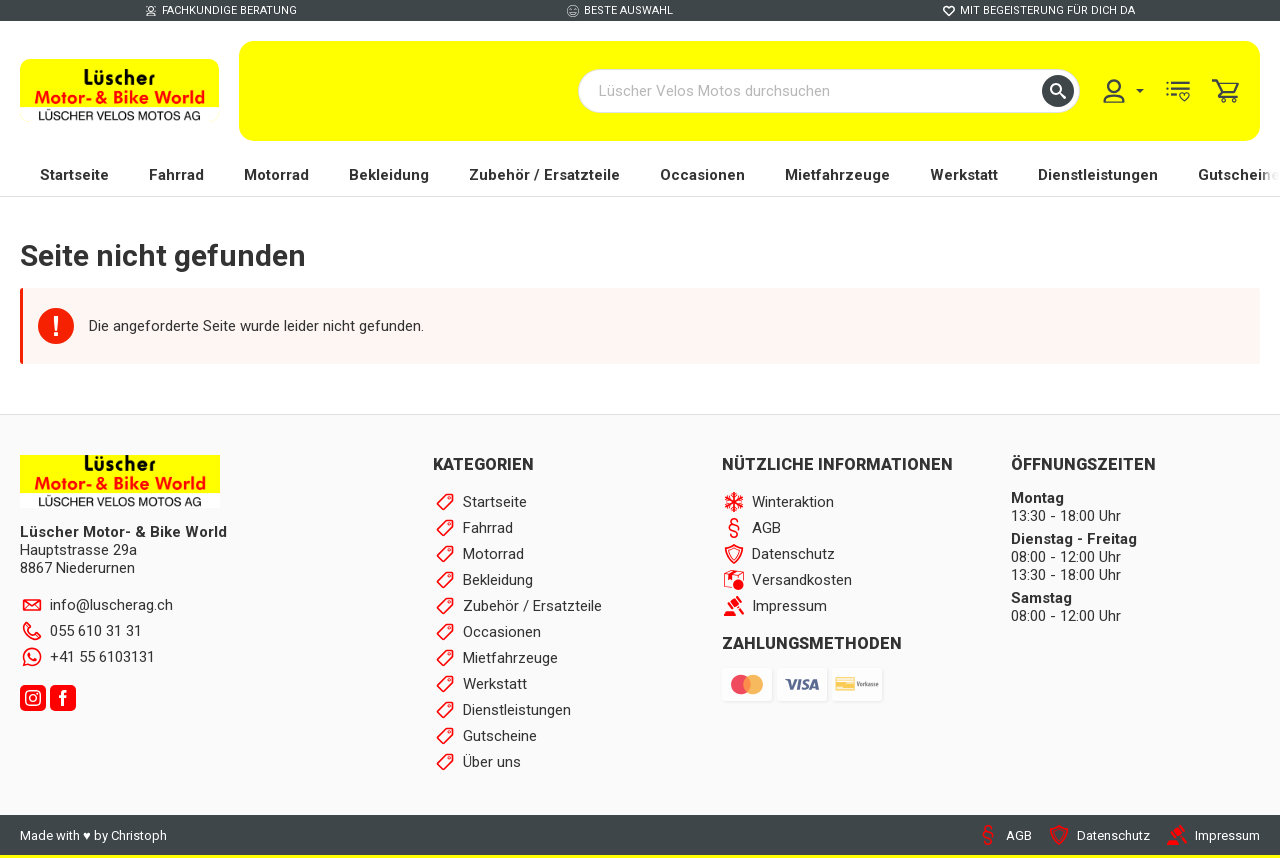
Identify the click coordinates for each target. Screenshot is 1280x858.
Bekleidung (389, 175)
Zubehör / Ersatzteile (544, 175)
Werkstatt (964, 175)
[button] (1058, 91)
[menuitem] (1122, 91)
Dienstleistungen (1098, 175)
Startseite (74, 175)
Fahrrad (176, 175)
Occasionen (702, 175)
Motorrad (276, 175)
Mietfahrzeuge (837, 175)
